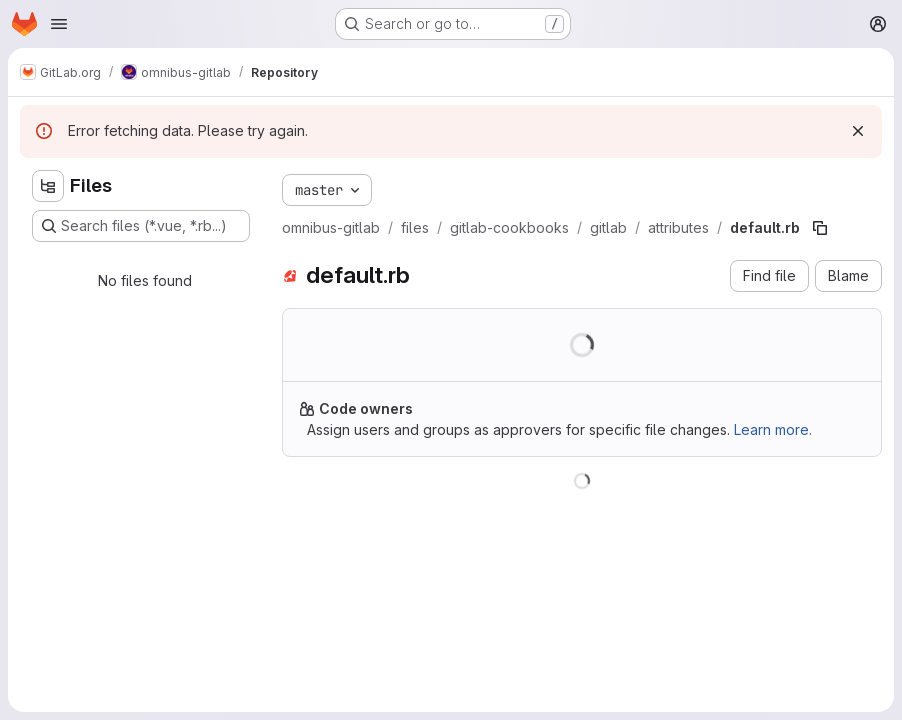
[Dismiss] (858, 131)
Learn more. (773, 429)
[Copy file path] (820, 228)
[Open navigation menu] (59, 24)
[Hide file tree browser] (48, 186)
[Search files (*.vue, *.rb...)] (141, 226)
